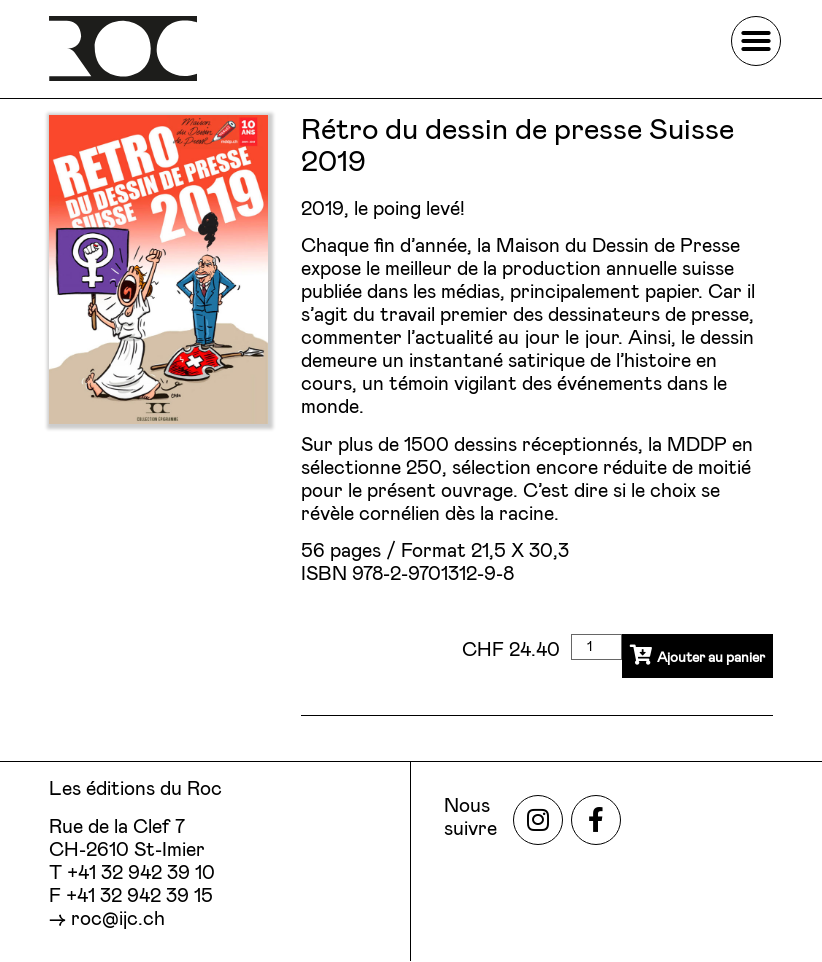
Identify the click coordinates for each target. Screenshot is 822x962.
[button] (756, 41)
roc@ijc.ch (118, 919)
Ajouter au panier (684, 659)
